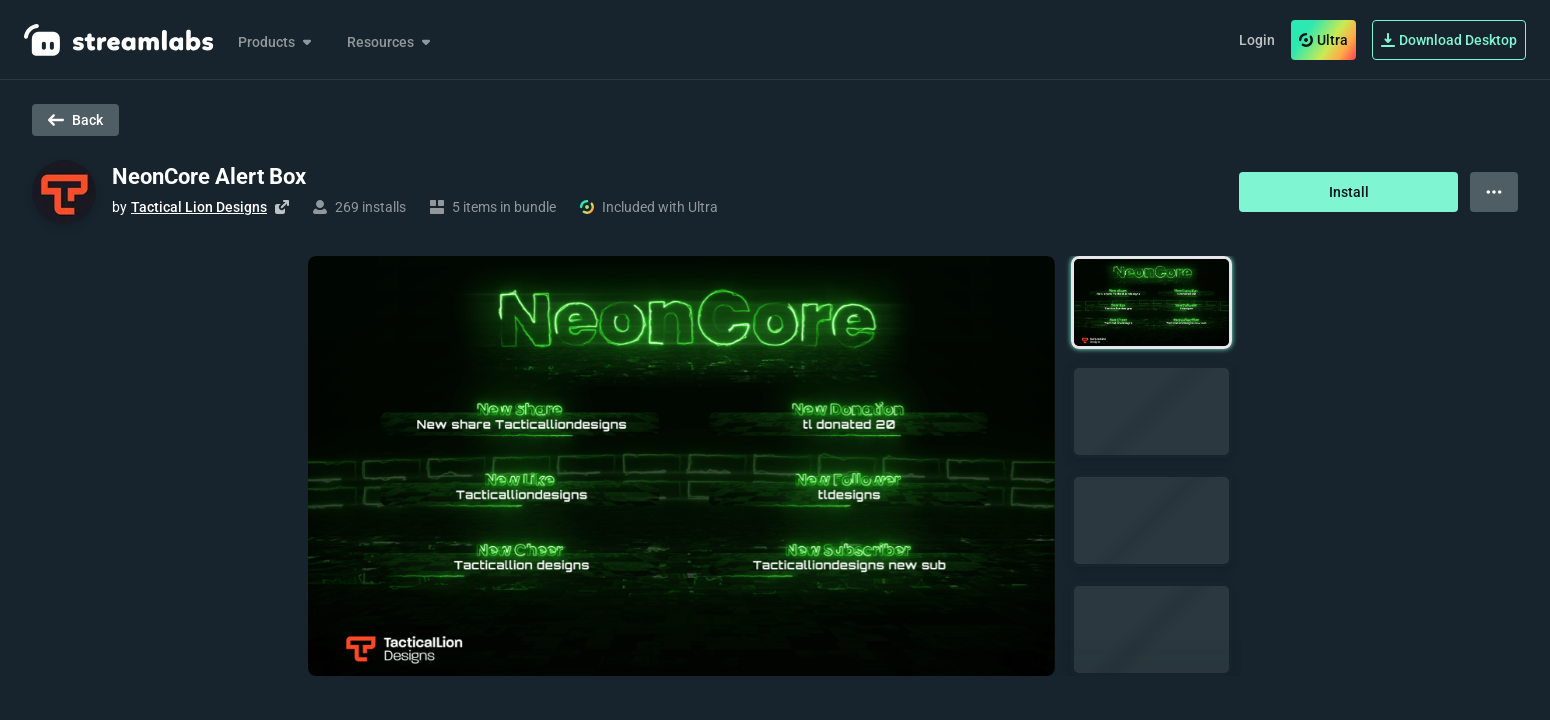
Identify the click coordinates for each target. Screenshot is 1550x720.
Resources (390, 42)
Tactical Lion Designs (199, 207)
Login (1257, 40)
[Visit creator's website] (282, 207)
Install (1349, 192)
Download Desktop (1449, 40)
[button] (1151, 302)
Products (276, 42)
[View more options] (1494, 192)
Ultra (1323, 40)
